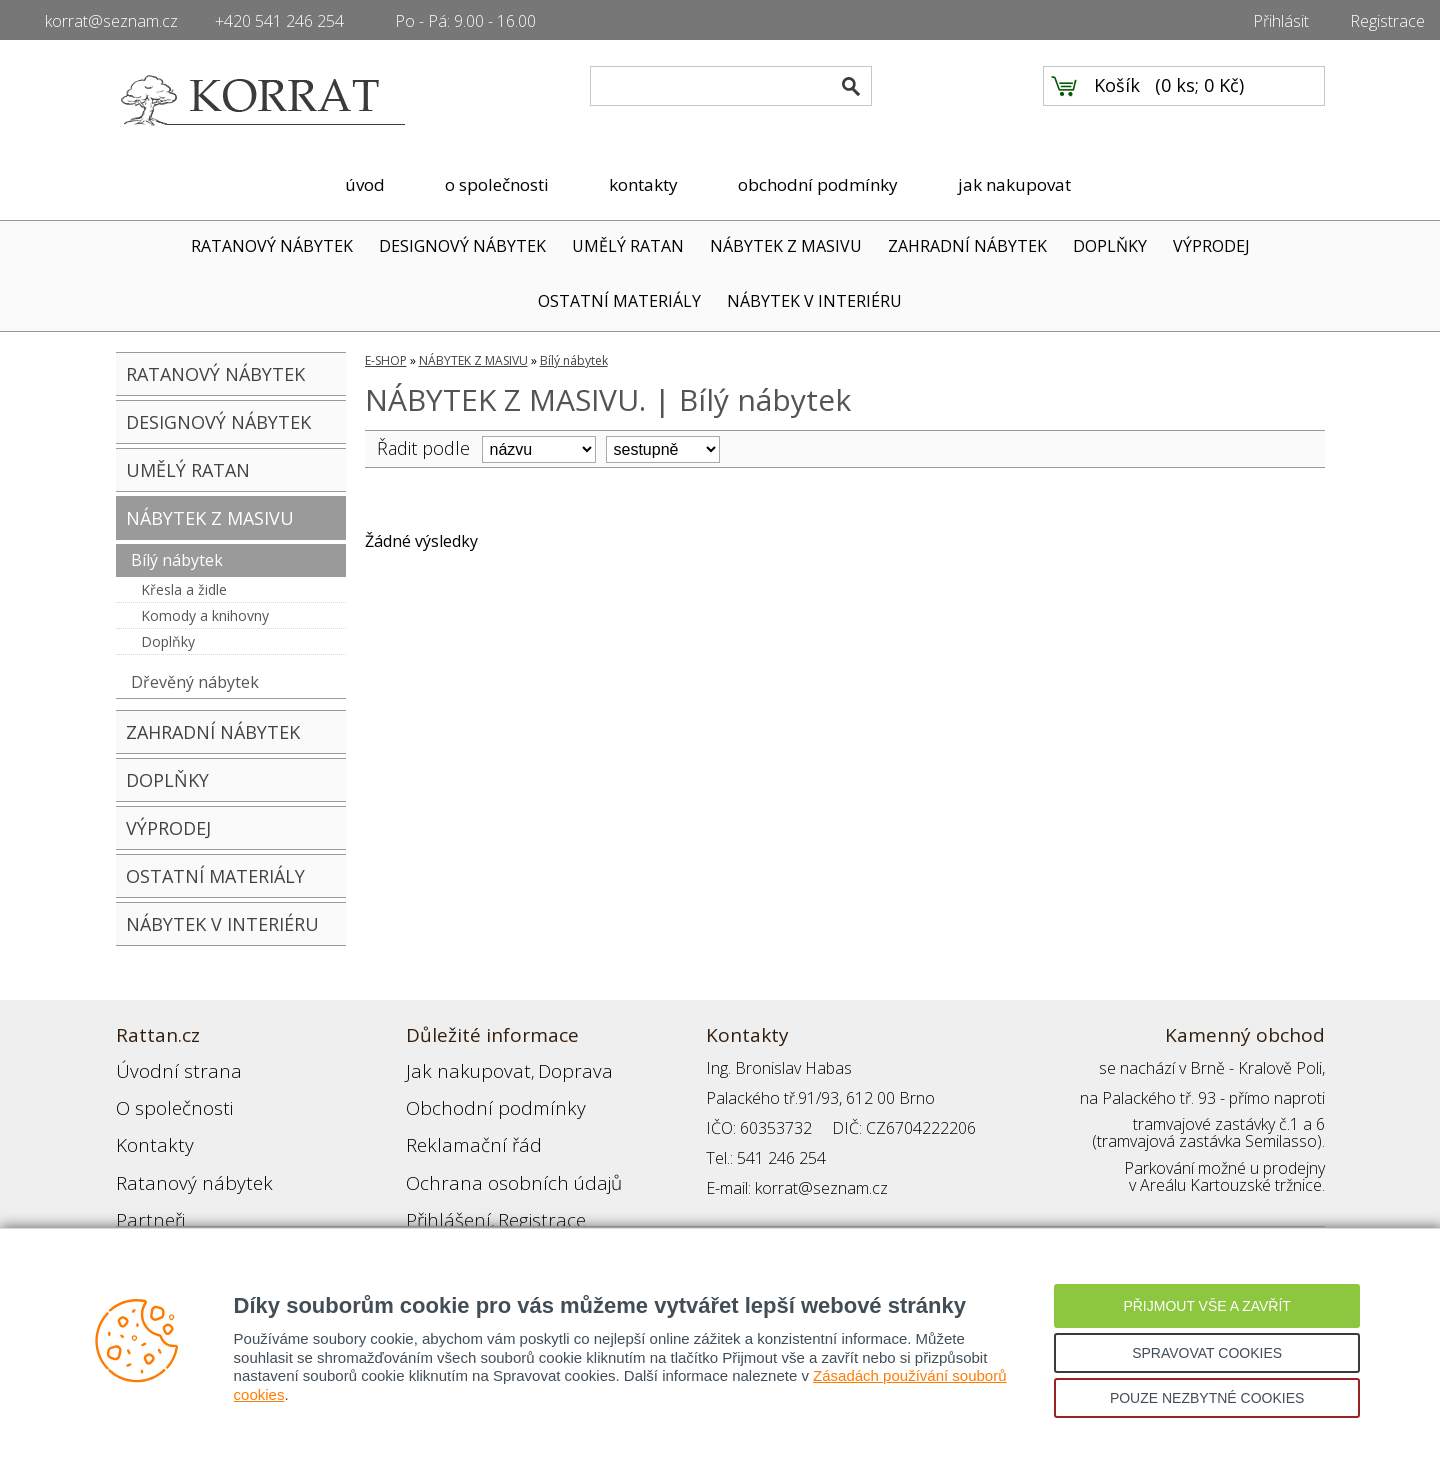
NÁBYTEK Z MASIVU (786, 246)
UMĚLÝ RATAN (628, 246)
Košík (1117, 101)
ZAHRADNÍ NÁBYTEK (967, 246)
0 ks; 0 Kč (1200, 101)
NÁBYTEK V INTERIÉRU (814, 301)
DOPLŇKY (1110, 246)
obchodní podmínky (818, 184)
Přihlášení (440, 1188)
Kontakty (147, 1128)
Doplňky (168, 641)
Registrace (1387, 21)
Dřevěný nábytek (195, 682)
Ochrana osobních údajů (493, 1158)
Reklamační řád (460, 1128)
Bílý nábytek (177, 560)
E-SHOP (386, 360)
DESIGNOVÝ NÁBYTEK (462, 246)
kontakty (643, 184)
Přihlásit (1281, 21)
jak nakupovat (1014, 184)
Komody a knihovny (205, 615)
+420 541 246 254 (279, 21)
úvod (365, 184)
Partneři (144, 1188)
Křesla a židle (184, 589)
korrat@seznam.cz (111, 21)
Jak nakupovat (455, 1068)
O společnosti (165, 1098)
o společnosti (497, 184)
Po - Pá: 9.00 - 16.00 (465, 21)
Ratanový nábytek (178, 1158)
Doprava (542, 1068)
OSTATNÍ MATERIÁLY (619, 301)
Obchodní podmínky (476, 1098)
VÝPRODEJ (1211, 246)
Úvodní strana (165, 1068)
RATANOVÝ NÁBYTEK (272, 246)
